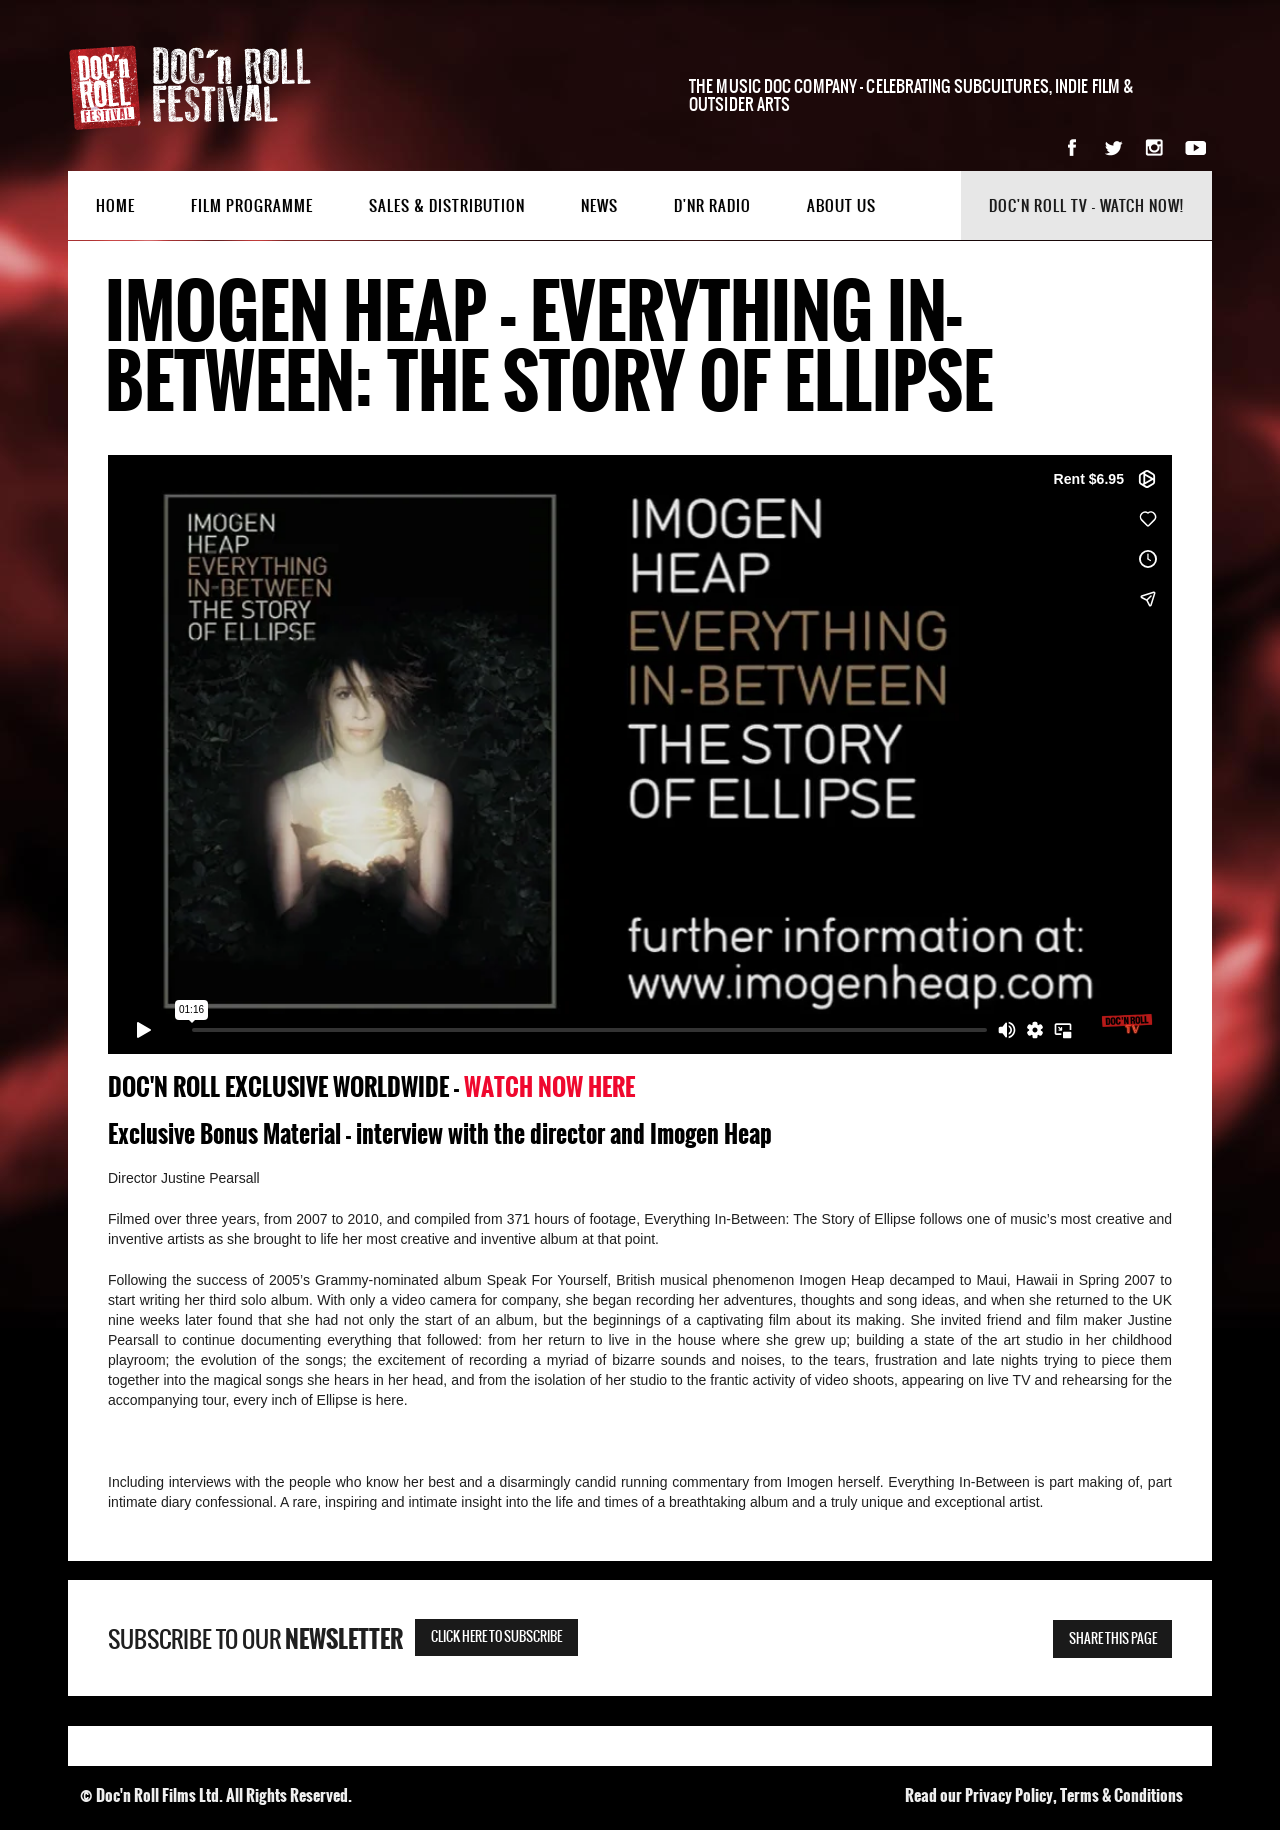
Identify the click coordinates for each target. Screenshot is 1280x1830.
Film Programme (252, 206)
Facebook (1072, 147)
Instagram (1154, 147)
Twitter (1113, 147)
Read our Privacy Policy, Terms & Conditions (1044, 1795)
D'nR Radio (712, 206)
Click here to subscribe (496, 1637)
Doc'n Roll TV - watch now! (1086, 206)
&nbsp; (640, 754)
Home (115, 206)
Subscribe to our (255, 1640)
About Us (841, 206)
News (599, 206)
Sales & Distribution (447, 206)
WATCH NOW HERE (549, 1087)
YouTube (1195, 147)
